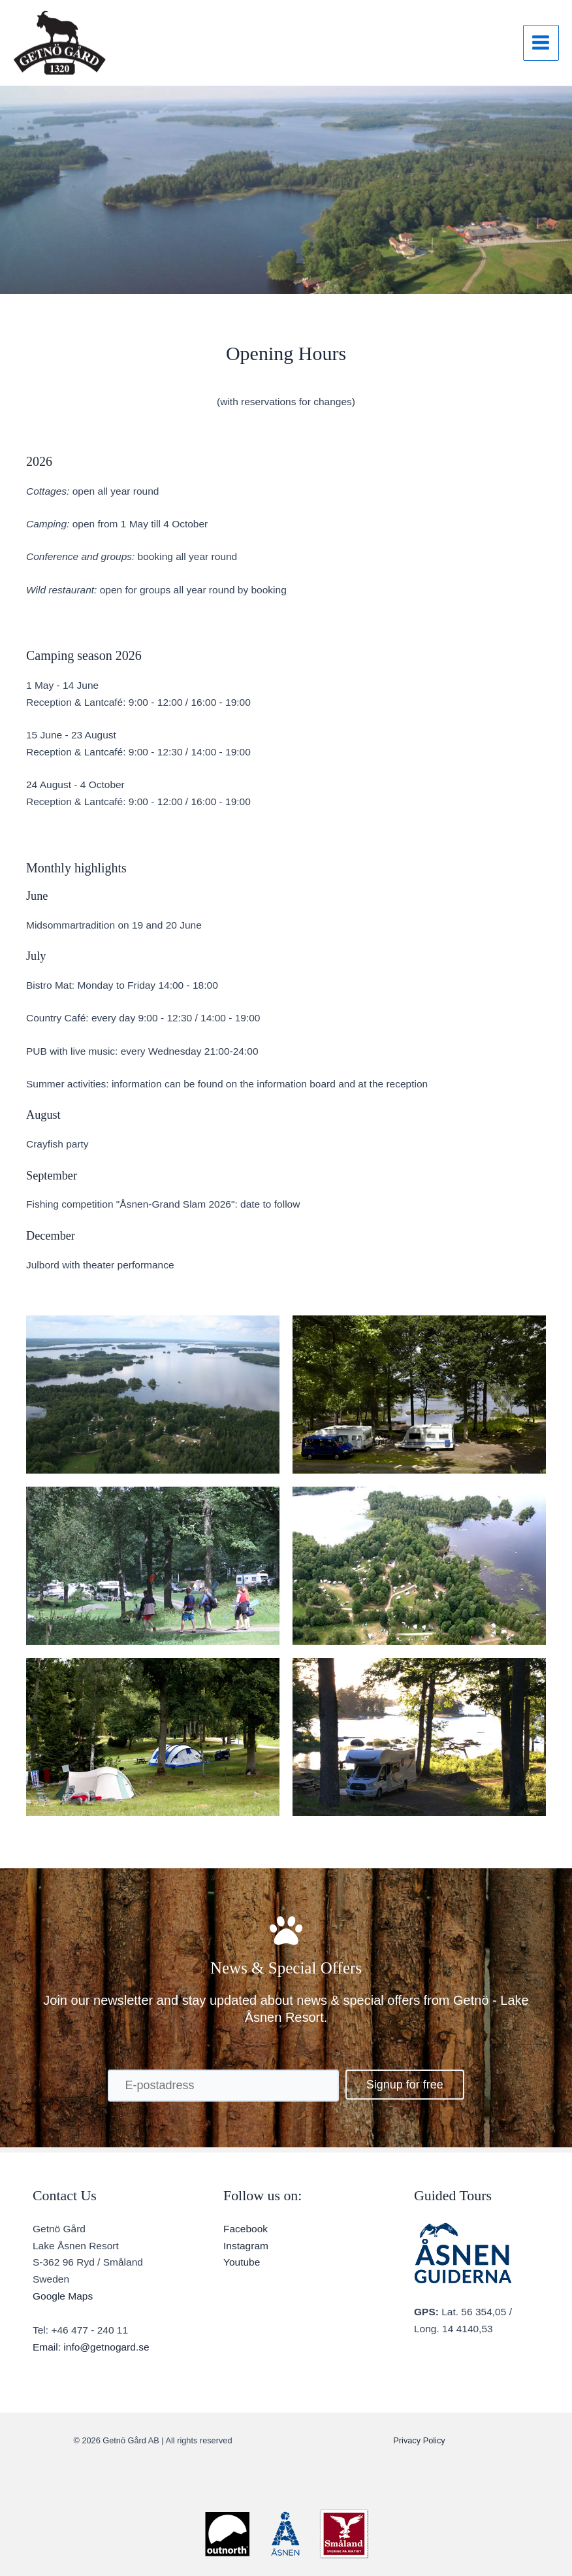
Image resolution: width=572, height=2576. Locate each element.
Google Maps (63, 2296)
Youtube (241, 2262)
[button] (404, 2085)
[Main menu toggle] (541, 43)
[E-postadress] (223, 2086)
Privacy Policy (419, 2440)
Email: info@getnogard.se (91, 2347)
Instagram (245, 2245)
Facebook (245, 2228)
